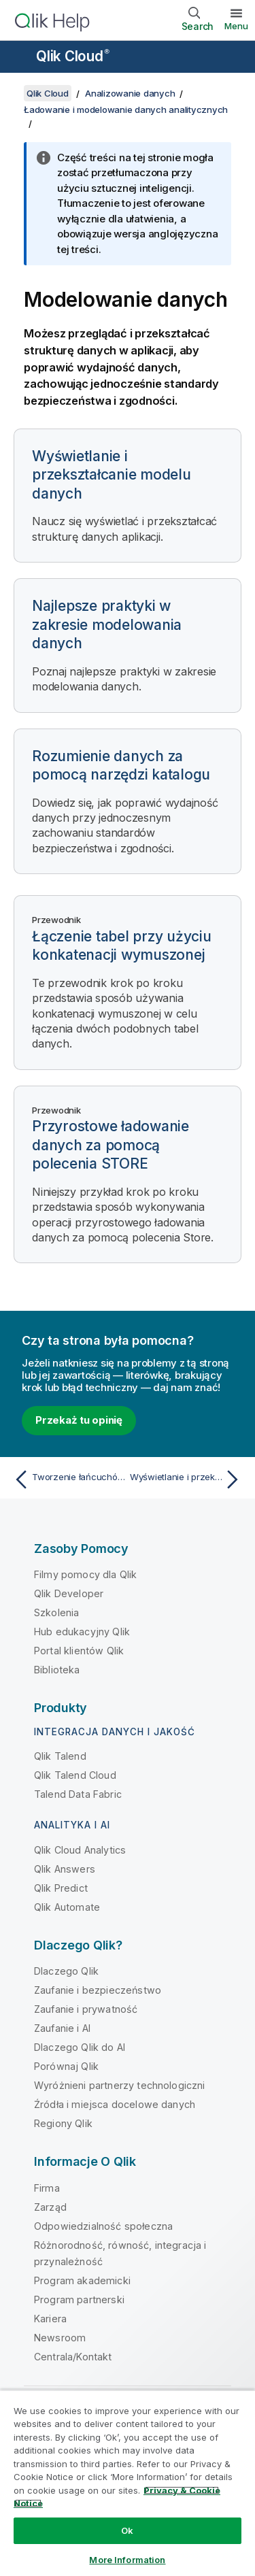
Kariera (50, 2318)
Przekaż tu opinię (78, 1420)
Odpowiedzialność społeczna (103, 2226)
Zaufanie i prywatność (85, 2009)
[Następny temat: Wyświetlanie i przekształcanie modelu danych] (187, 1479)
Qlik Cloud (72, 56)
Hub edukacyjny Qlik (82, 1631)
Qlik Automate (67, 1907)
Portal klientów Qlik (79, 1650)
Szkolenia (56, 1612)
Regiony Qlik (63, 2123)
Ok (127, 2530)
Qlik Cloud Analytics (80, 1850)
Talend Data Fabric (78, 1794)
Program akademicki (82, 2280)
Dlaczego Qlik (66, 1971)
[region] (127, 2483)
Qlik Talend (60, 1756)
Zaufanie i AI (62, 2028)
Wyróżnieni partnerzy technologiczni (119, 2085)
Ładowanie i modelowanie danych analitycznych (126, 109)
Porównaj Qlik (66, 2066)
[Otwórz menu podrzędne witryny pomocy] (19, 58)
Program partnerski (79, 2299)
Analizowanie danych (130, 93)
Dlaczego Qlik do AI (79, 2047)
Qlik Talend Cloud (75, 1775)
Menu (236, 25)
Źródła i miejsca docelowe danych (114, 2104)
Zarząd (50, 2207)
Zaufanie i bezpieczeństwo (97, 1990)
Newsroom (60, 2337)
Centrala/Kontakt (73, 2356)
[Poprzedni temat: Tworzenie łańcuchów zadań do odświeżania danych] (67, 1479)
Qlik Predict (61, 1888)
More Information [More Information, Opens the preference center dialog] (127, 2559)
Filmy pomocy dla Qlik (85, 1574)
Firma (47, 2188)
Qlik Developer (68, 1593)
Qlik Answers (64, 1869)
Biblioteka (57, 1669)
